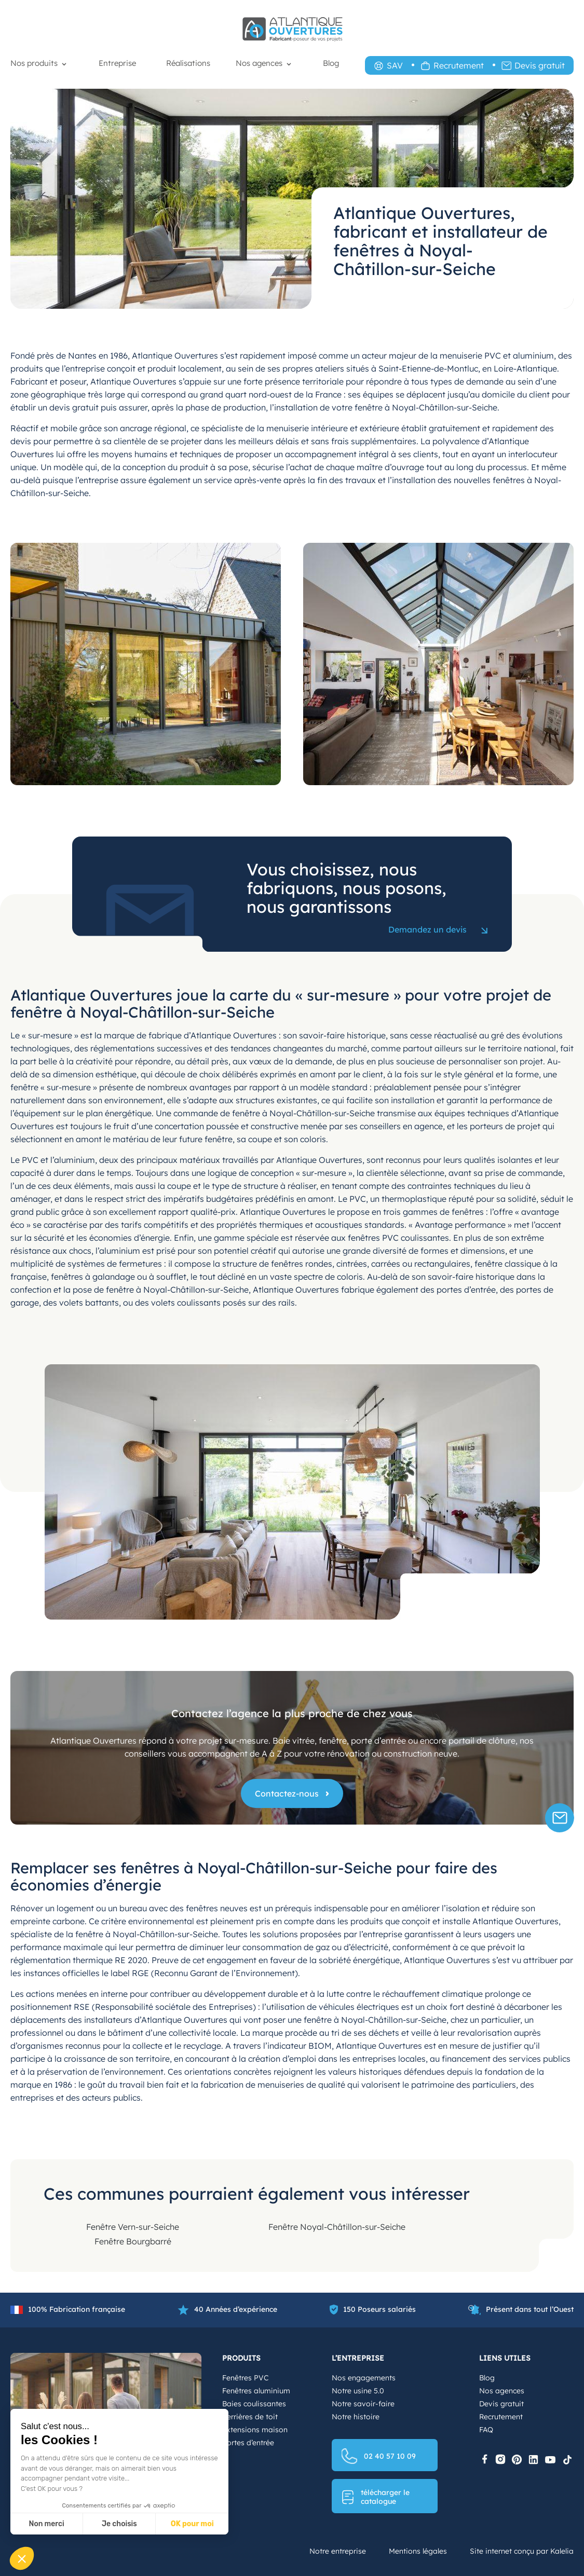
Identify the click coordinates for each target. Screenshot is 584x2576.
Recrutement (458, 65)
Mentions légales (418, 2551)
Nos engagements (364, 2377)
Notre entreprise (337, 2551)
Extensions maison (255, 2429)
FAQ (486, 2429)
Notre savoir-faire (363, 2403)
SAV (395, 65)
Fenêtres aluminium (256, 2390)
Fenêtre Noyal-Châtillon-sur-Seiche (336, 2227)
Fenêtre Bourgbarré (132, 2241)
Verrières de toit (250, 2416)
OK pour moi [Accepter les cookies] (192, 2523)
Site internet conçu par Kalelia (522, 2551)
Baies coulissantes (254, 2403)
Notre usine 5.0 (358, 2390)
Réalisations (188, 63)
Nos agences (259, 63)
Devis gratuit (539, 65)
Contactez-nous (287, 1793)
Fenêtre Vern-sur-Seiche (132, 2227)
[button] (21, 2558)
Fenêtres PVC (245, 2377)
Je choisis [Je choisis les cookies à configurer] (119, 2523)
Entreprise (117, 63)
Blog (331, 63)
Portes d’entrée (248, 2442)
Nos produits (34, 63)
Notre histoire (355, 2416)
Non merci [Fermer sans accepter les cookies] (46, 2523)
